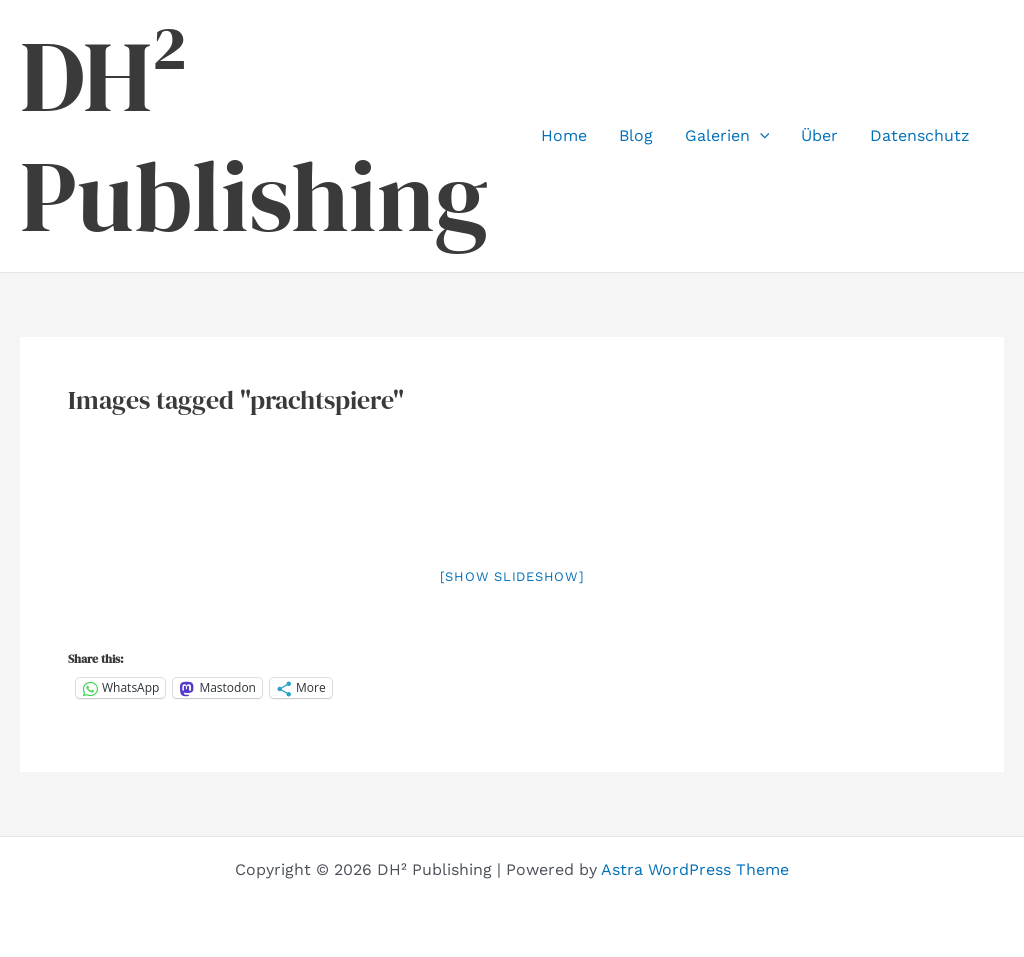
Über (819, 135)
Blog (636, 135)
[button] (760, 136)
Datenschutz (920, 135)
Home (564, 135)
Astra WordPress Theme (695, 869)
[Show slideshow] (512, 576)
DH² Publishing (254, 136)
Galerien (727, 136)
